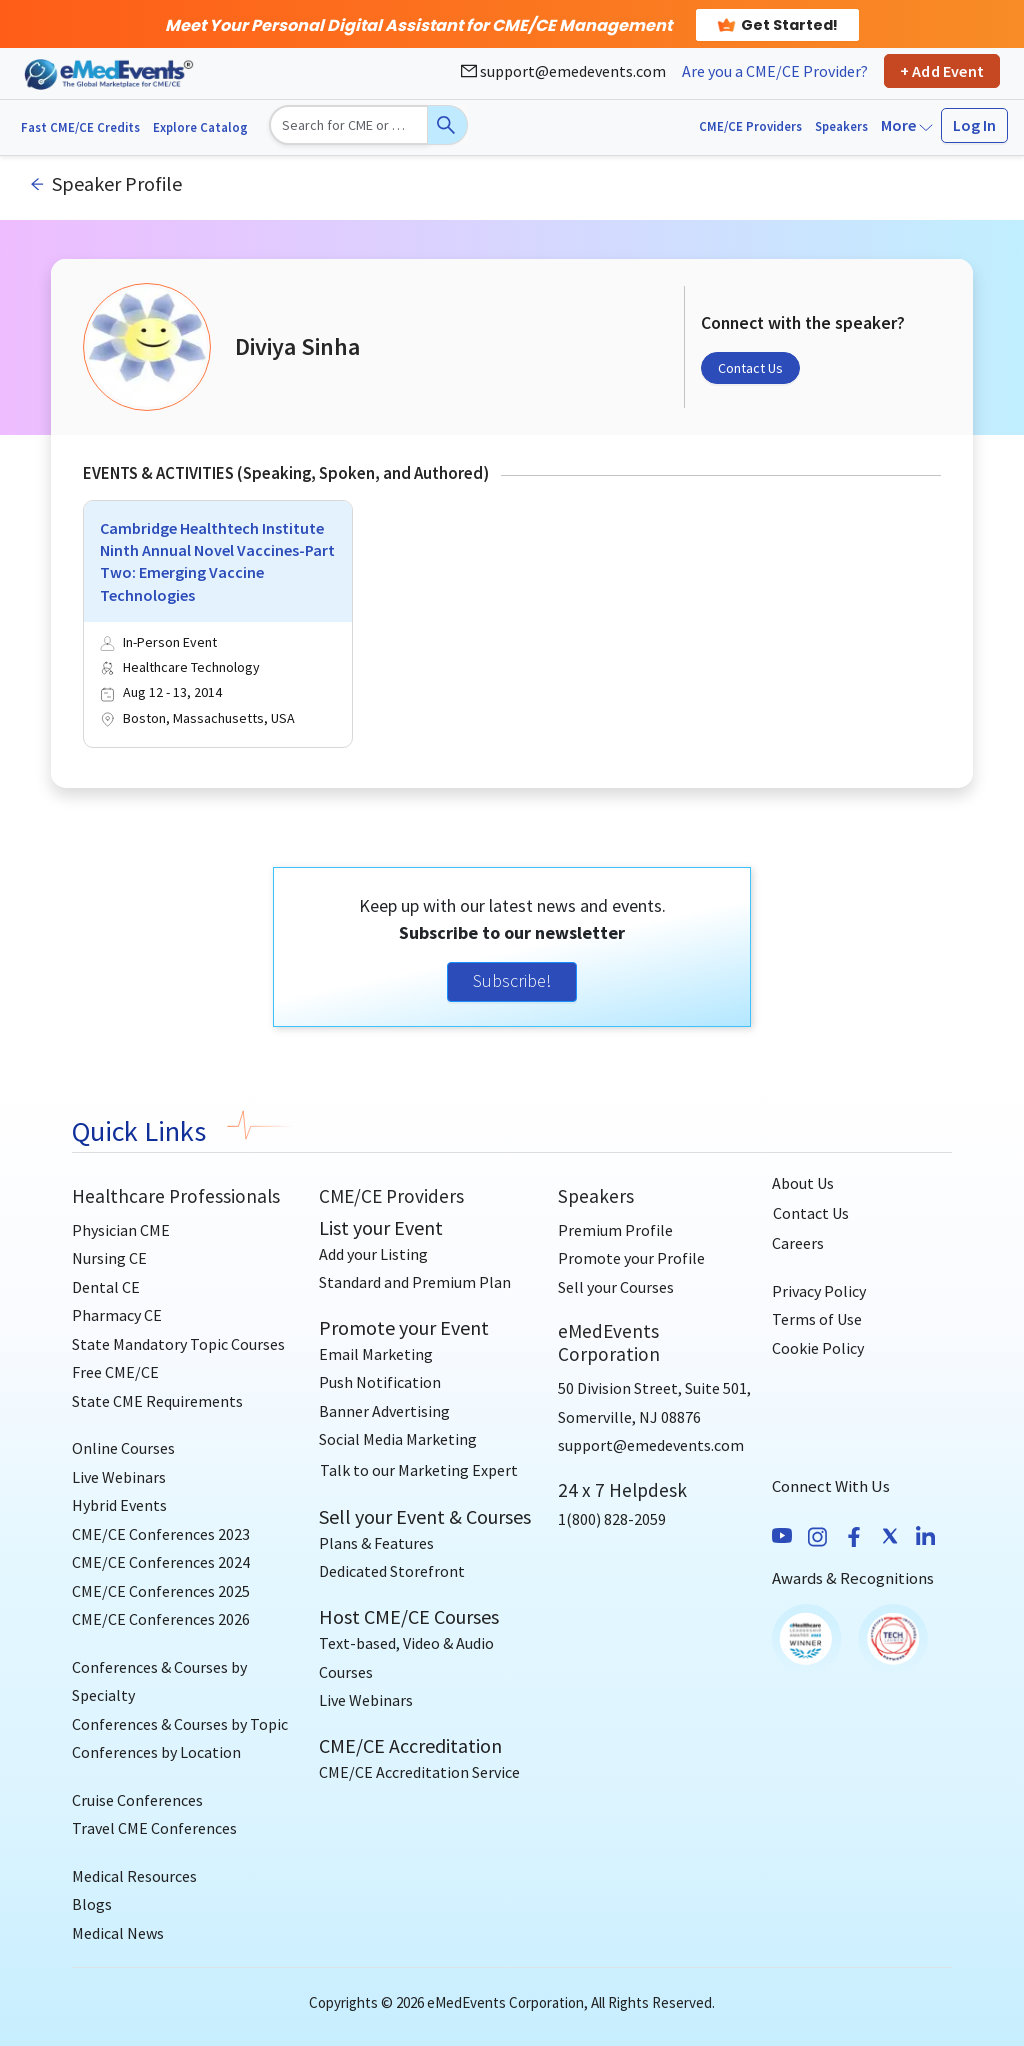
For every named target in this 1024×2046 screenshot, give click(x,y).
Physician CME (121, 1230)
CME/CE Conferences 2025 (161, 1591)
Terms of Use (817, 1319)
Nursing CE (109, 1258)
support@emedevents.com (563, 71)
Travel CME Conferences (154, 1828)
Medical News (118, 1933)
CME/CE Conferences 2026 (161, 1619)
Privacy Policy (819, 1291)
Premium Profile (615, 1230)
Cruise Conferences (137, 1800)
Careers (798, 1243)
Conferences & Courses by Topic (180, 1724)
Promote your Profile (631, 1258)
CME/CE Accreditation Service (419, 1772)
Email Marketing (376, 1354)
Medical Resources (134, 1876)
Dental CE (106, 1287)
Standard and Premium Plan (415, 1282)
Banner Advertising (384, 1411)
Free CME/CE (115, 1372)
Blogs (92, 1904)
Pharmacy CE (117, 1315)
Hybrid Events (119, 1505)
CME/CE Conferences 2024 (161, 1562)
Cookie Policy (818, 1348)
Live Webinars (119, 1477)
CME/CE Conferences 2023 (161, 1534)
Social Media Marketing (398, 1439)
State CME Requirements (157, 1401)
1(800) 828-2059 (612, 1519)
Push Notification (380, 1382)
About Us (803, 1183)
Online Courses (123, 1448)
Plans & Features (376, 1543)
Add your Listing (373, 1254)
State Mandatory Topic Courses (178, 1344)
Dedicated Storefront (392, 1571)
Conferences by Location (156, 1752)
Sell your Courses (616, 1287)
